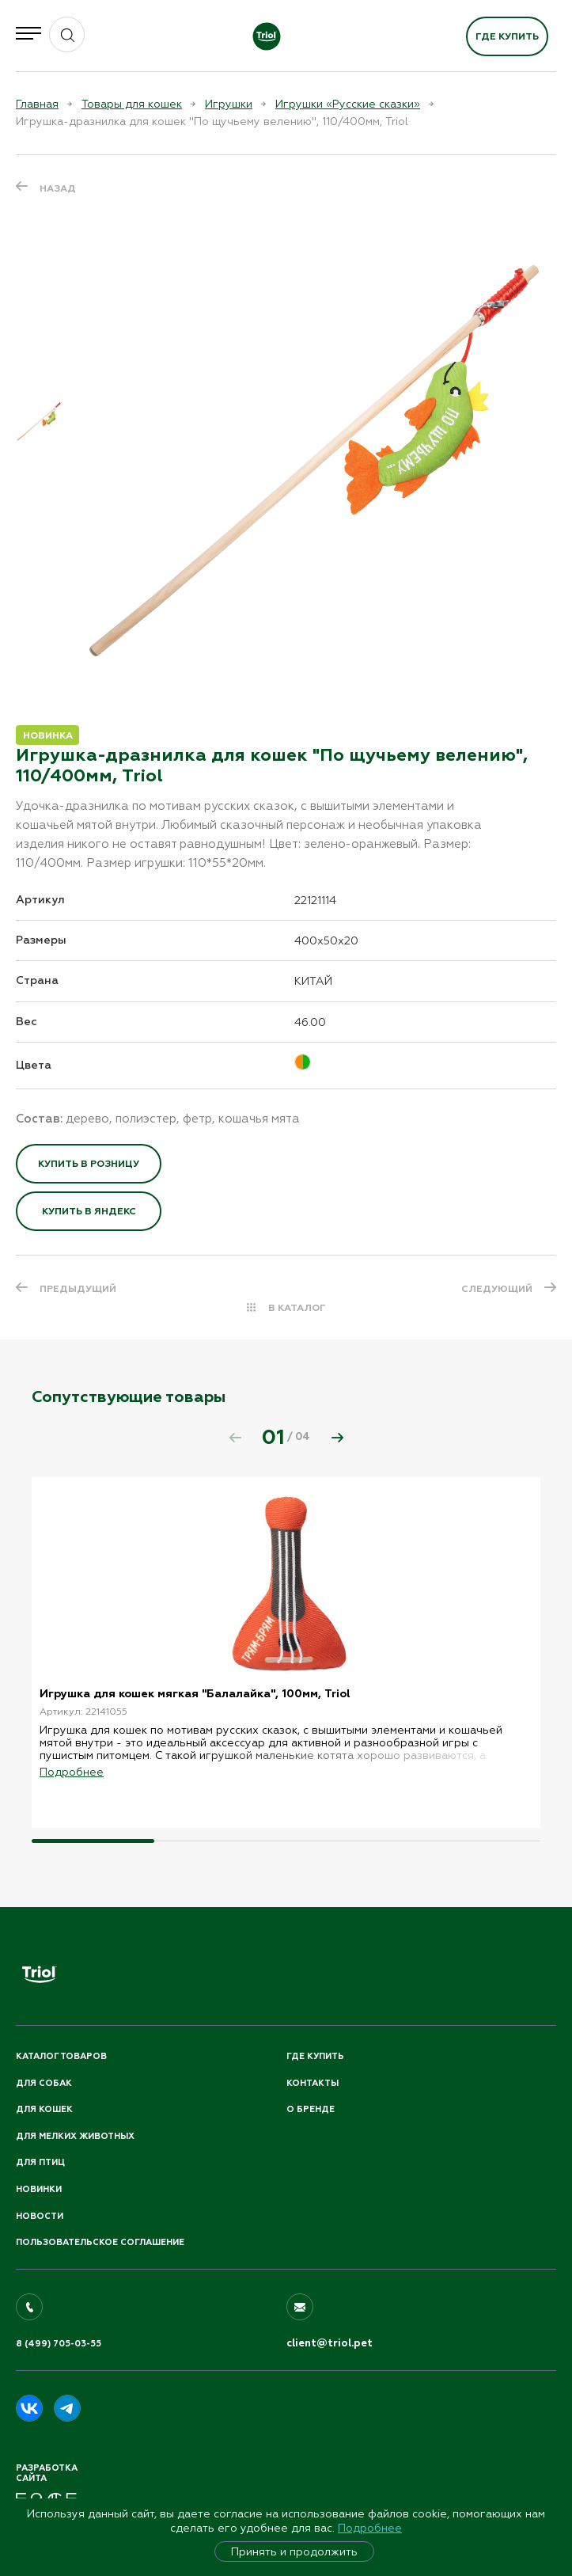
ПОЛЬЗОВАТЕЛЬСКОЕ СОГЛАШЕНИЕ (100, 2242)
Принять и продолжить (294, 2551)
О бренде (310, 2109)
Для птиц (40, 2162)
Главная (37, 103)
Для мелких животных (75, 2136)
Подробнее (370, 2527)
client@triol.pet (329, 2343)
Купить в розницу (88, 1163)
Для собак (44, 2083)
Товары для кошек (131, 103)
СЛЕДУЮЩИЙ (496, 1289)
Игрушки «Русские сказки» (347, 103)
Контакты (312, 2083)
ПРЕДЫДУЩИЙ (78, 1289)
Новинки (39, 2189)
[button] (337, 1437)
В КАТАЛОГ (297, 1308)
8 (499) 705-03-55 (58, 2344)
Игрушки (228, 103)
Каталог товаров (61, 2056)
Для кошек (44, 2109)
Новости (39, 2216)
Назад (58, 188)
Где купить (507, 36)
